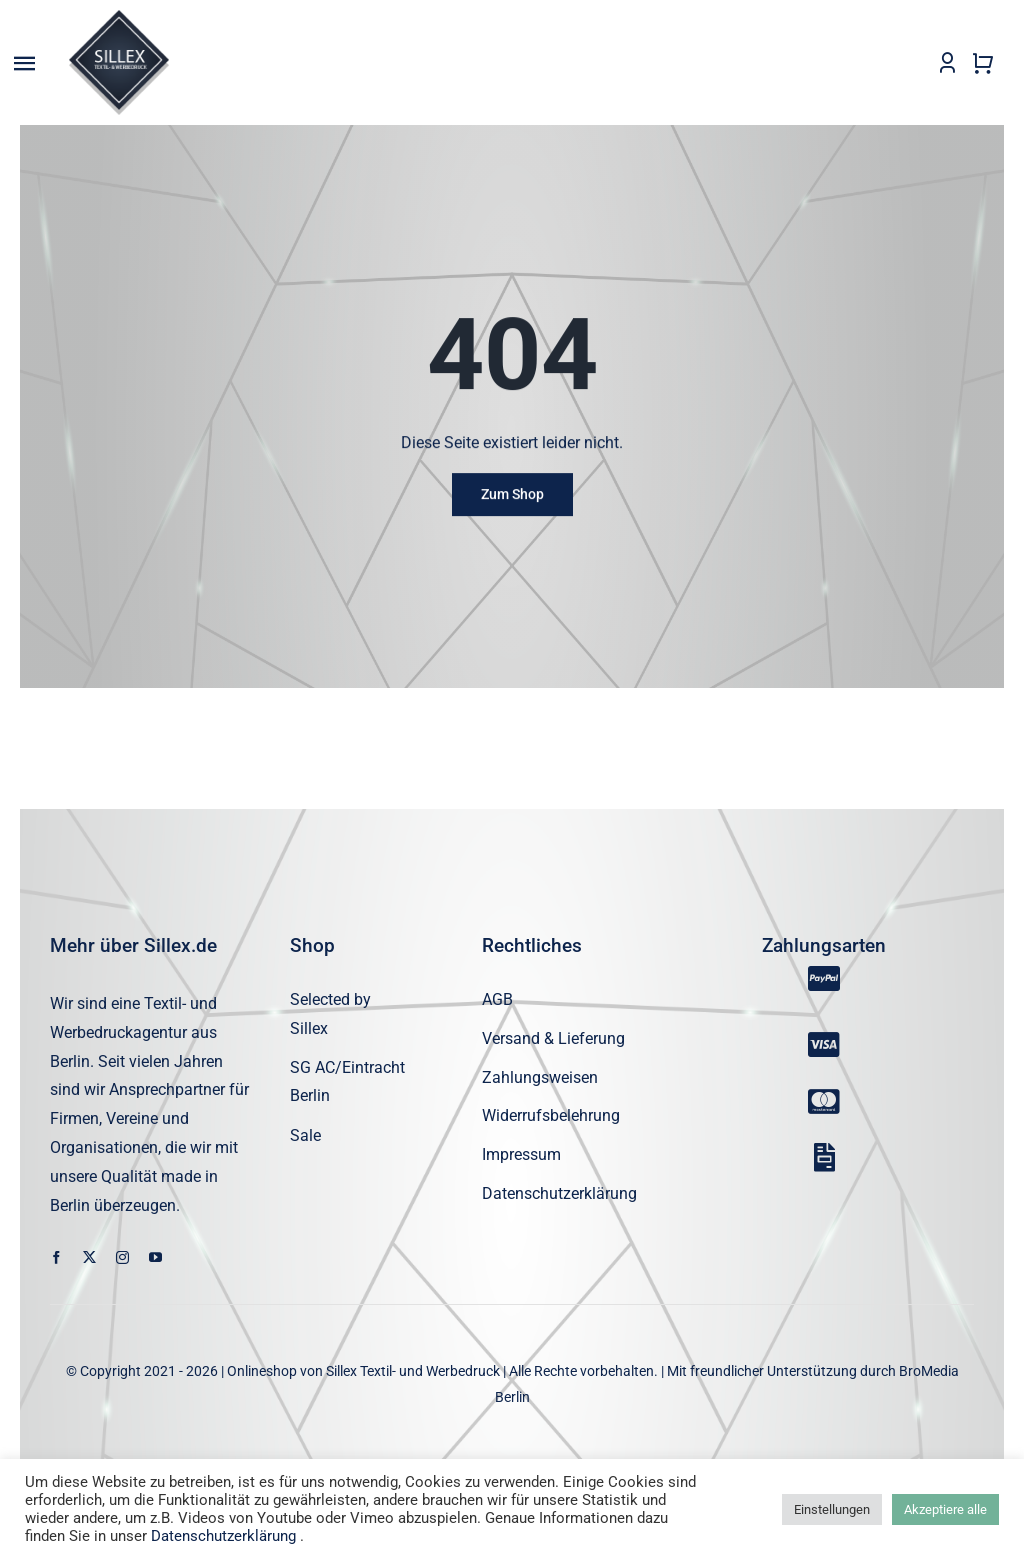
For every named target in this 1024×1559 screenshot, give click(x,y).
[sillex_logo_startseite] (119, 17)
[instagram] (122, 1258)
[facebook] (56, 1258)
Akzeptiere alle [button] (945, 1509)
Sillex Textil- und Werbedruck (413, 1372)
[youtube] (155, 1258)
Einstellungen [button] (832, 1509)
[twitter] (89, 1258)
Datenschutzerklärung (223, 1536)
